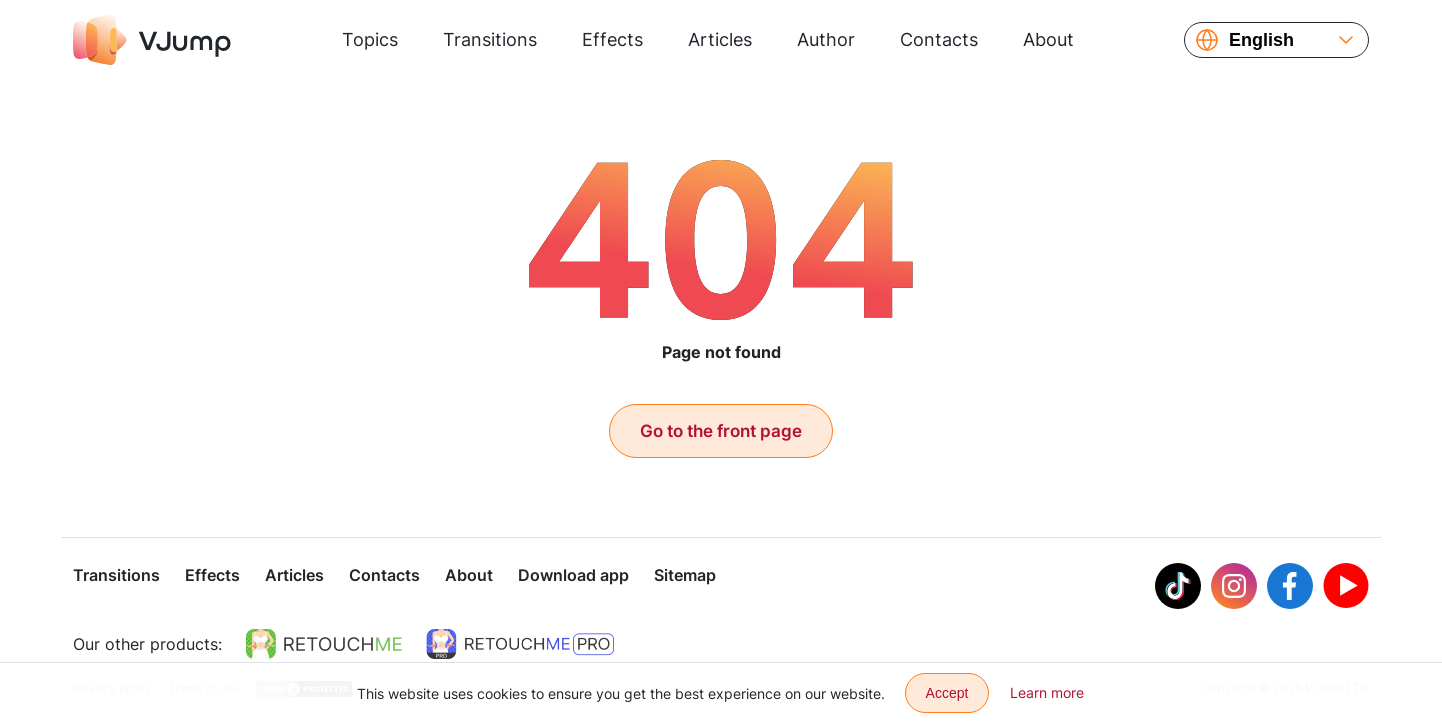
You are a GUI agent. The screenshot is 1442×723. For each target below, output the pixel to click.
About (1048, 39)
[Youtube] (1346, 586)
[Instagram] (1234, 586)
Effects (612, 39)
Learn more (1047, 692)
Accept (947, 693)
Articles (720, 39)
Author (826, 39)
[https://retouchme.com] (324, 644)
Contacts (939, 39)
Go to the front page (721, 431)
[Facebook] (1290, 586)
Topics (370, 39)
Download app (573, 575)
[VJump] (152, 40)
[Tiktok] (1178, 586)
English (1261, 40)
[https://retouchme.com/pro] (520, 644)
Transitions (490, 39)
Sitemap (685, 575)
